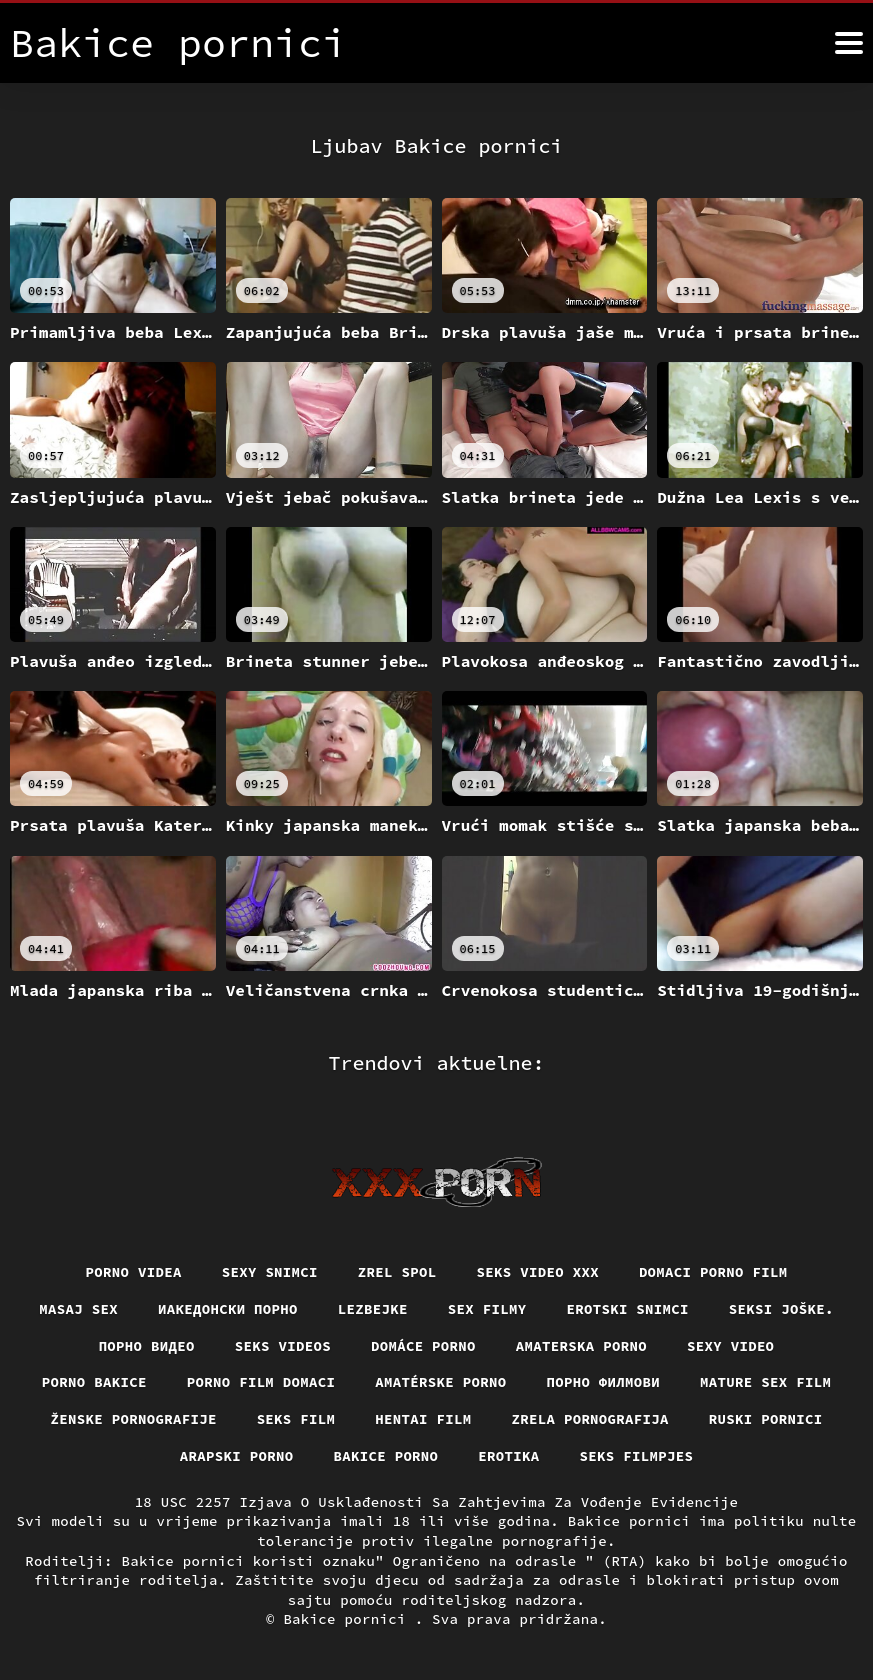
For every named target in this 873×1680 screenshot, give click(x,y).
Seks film (296, 1419)
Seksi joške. (781, 1309)
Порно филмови (604, 1382)
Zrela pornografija (591, 1419)
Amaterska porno (581, 1346)
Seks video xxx (538, 1272)
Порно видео (146, 1346)
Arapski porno (237, 1456)
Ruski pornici (766, 1419)
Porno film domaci (261, 1382)
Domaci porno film (713, 1272)
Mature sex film (765, 1382)
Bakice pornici (348, 1619)
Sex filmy (487, 1309)
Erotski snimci (628, 1309)
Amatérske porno (440, 1382)
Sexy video (731, 1346)
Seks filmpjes (637, 1456)
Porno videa (133, 1272)
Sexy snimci (270, 1272)
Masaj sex (78, 1309)
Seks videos (283, 1346)
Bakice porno (385, 1456)
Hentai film (423, 1419)
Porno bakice (94, 1382)
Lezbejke (373, 1309)
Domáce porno (423, 1346)
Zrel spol (397, 1272)
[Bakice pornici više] (849, 43)
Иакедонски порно (228, 1309)
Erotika (508, 1456)
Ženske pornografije (133, 1419)
